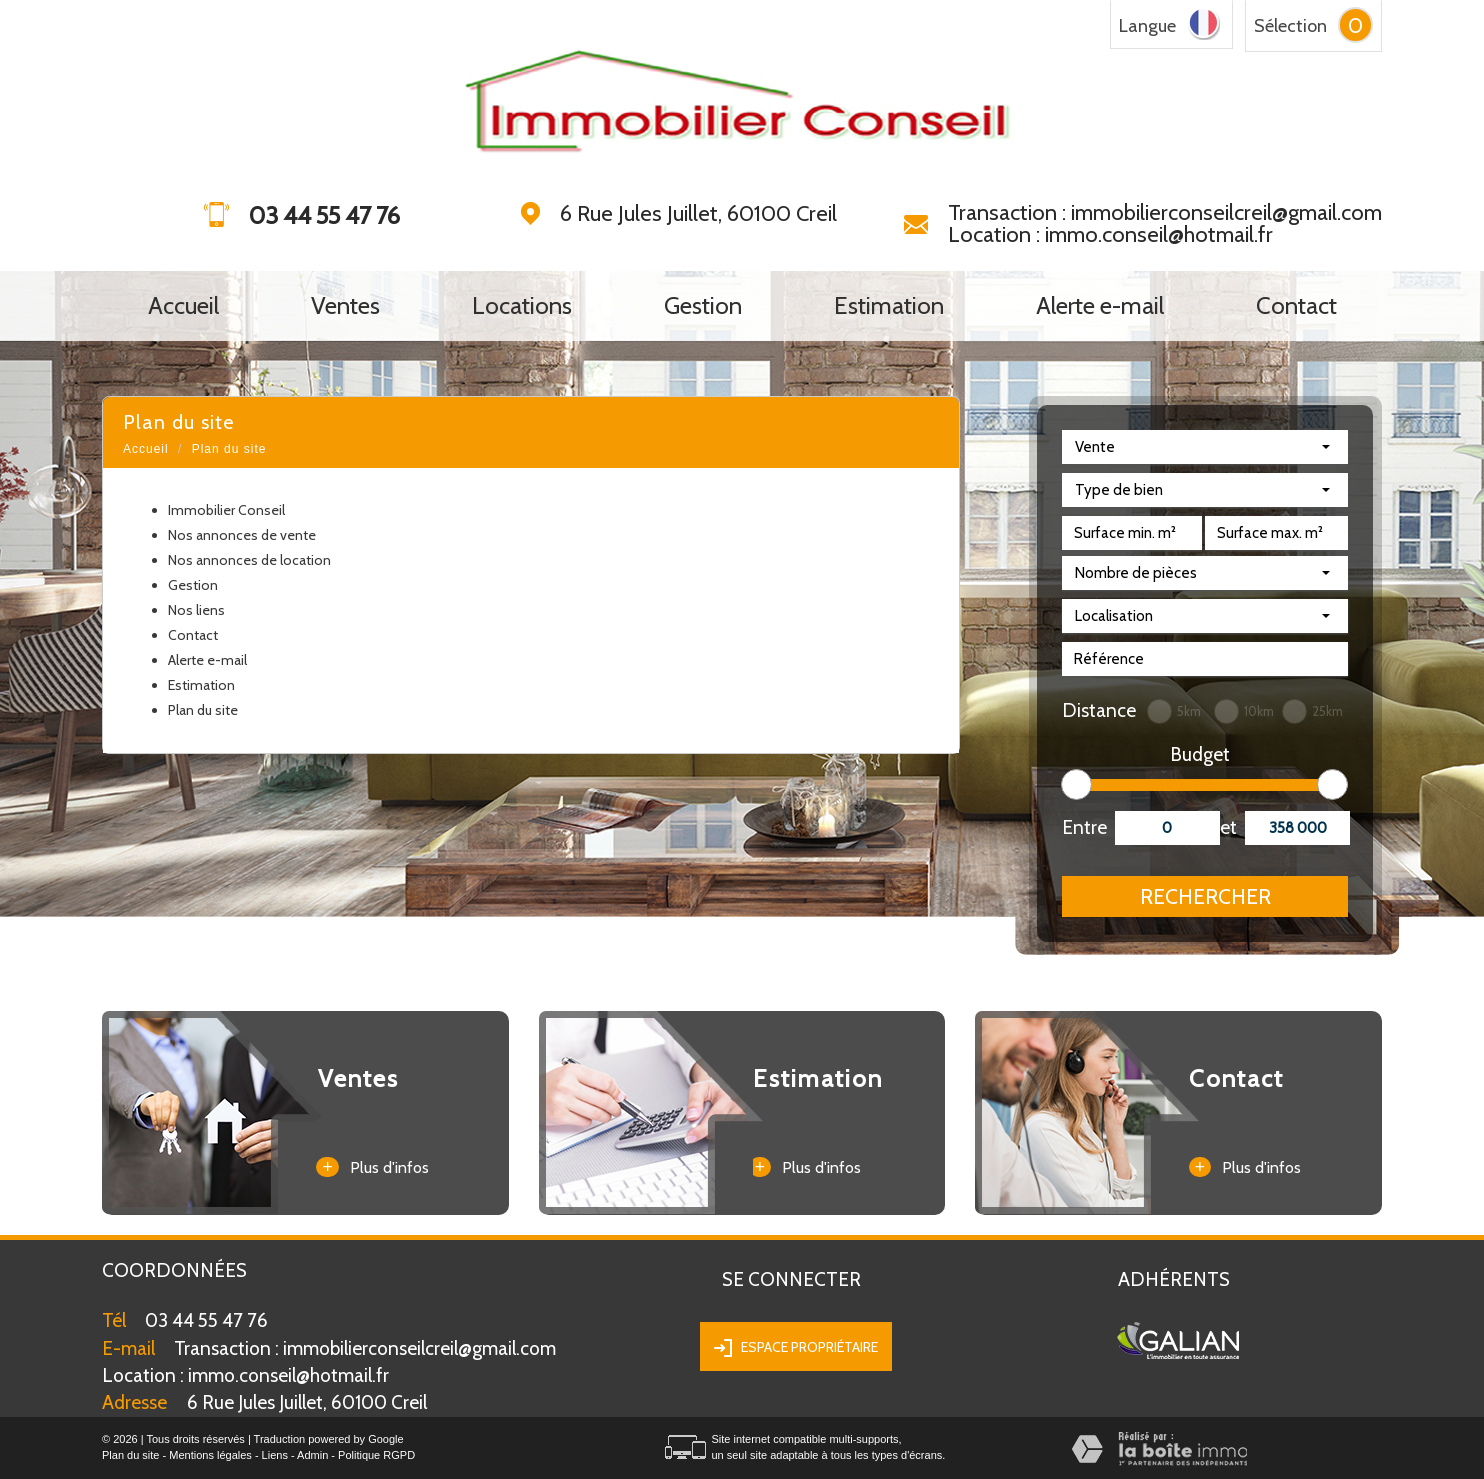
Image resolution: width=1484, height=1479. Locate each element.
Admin (312, 1455)
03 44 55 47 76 (206, 1320)
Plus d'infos (372, 1167)
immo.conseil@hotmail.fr (245, 1375)
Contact (1296, 306)
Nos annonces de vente (242, 535)
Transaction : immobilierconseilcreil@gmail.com (1165, 212)
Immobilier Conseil (226, 510)
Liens (275, 1455)
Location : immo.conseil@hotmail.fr (1110, 234)
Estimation (889, 306)
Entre (1081, 827)
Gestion (703, 306)
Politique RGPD (376, 1455)
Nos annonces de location (249, 560)
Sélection (1290, 26)
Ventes (345, 306)
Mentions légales (210, 1455)
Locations (522, 306)
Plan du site (203, 710)
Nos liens (196, 610)
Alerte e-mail (1100, 306)
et (1228, 827)
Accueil (183, 306)
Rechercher (1205, 896)
